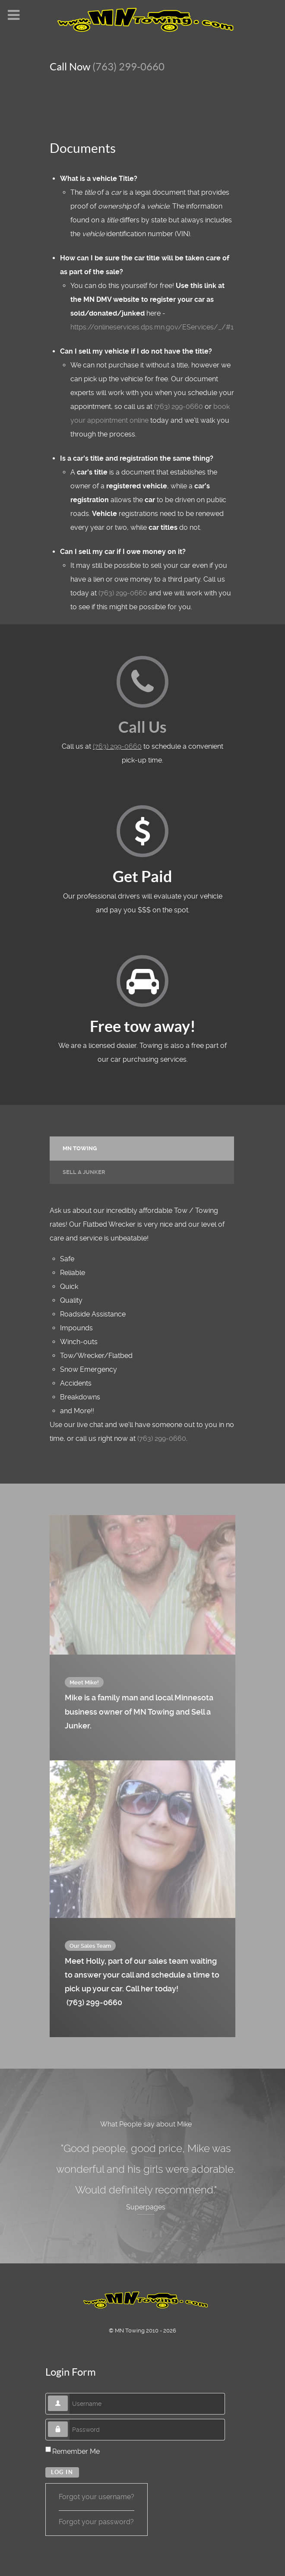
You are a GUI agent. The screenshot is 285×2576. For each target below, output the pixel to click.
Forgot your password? (96, 2522)
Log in (62, 2472)
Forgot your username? (96, 2497)
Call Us (142, 727)
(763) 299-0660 (128, 67)
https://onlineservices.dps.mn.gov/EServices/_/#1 (152, 327)
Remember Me (76, 2451)
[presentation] (142, 1148)
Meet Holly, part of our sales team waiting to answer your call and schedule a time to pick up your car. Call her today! (142, 1983)
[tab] (142, 1148)
